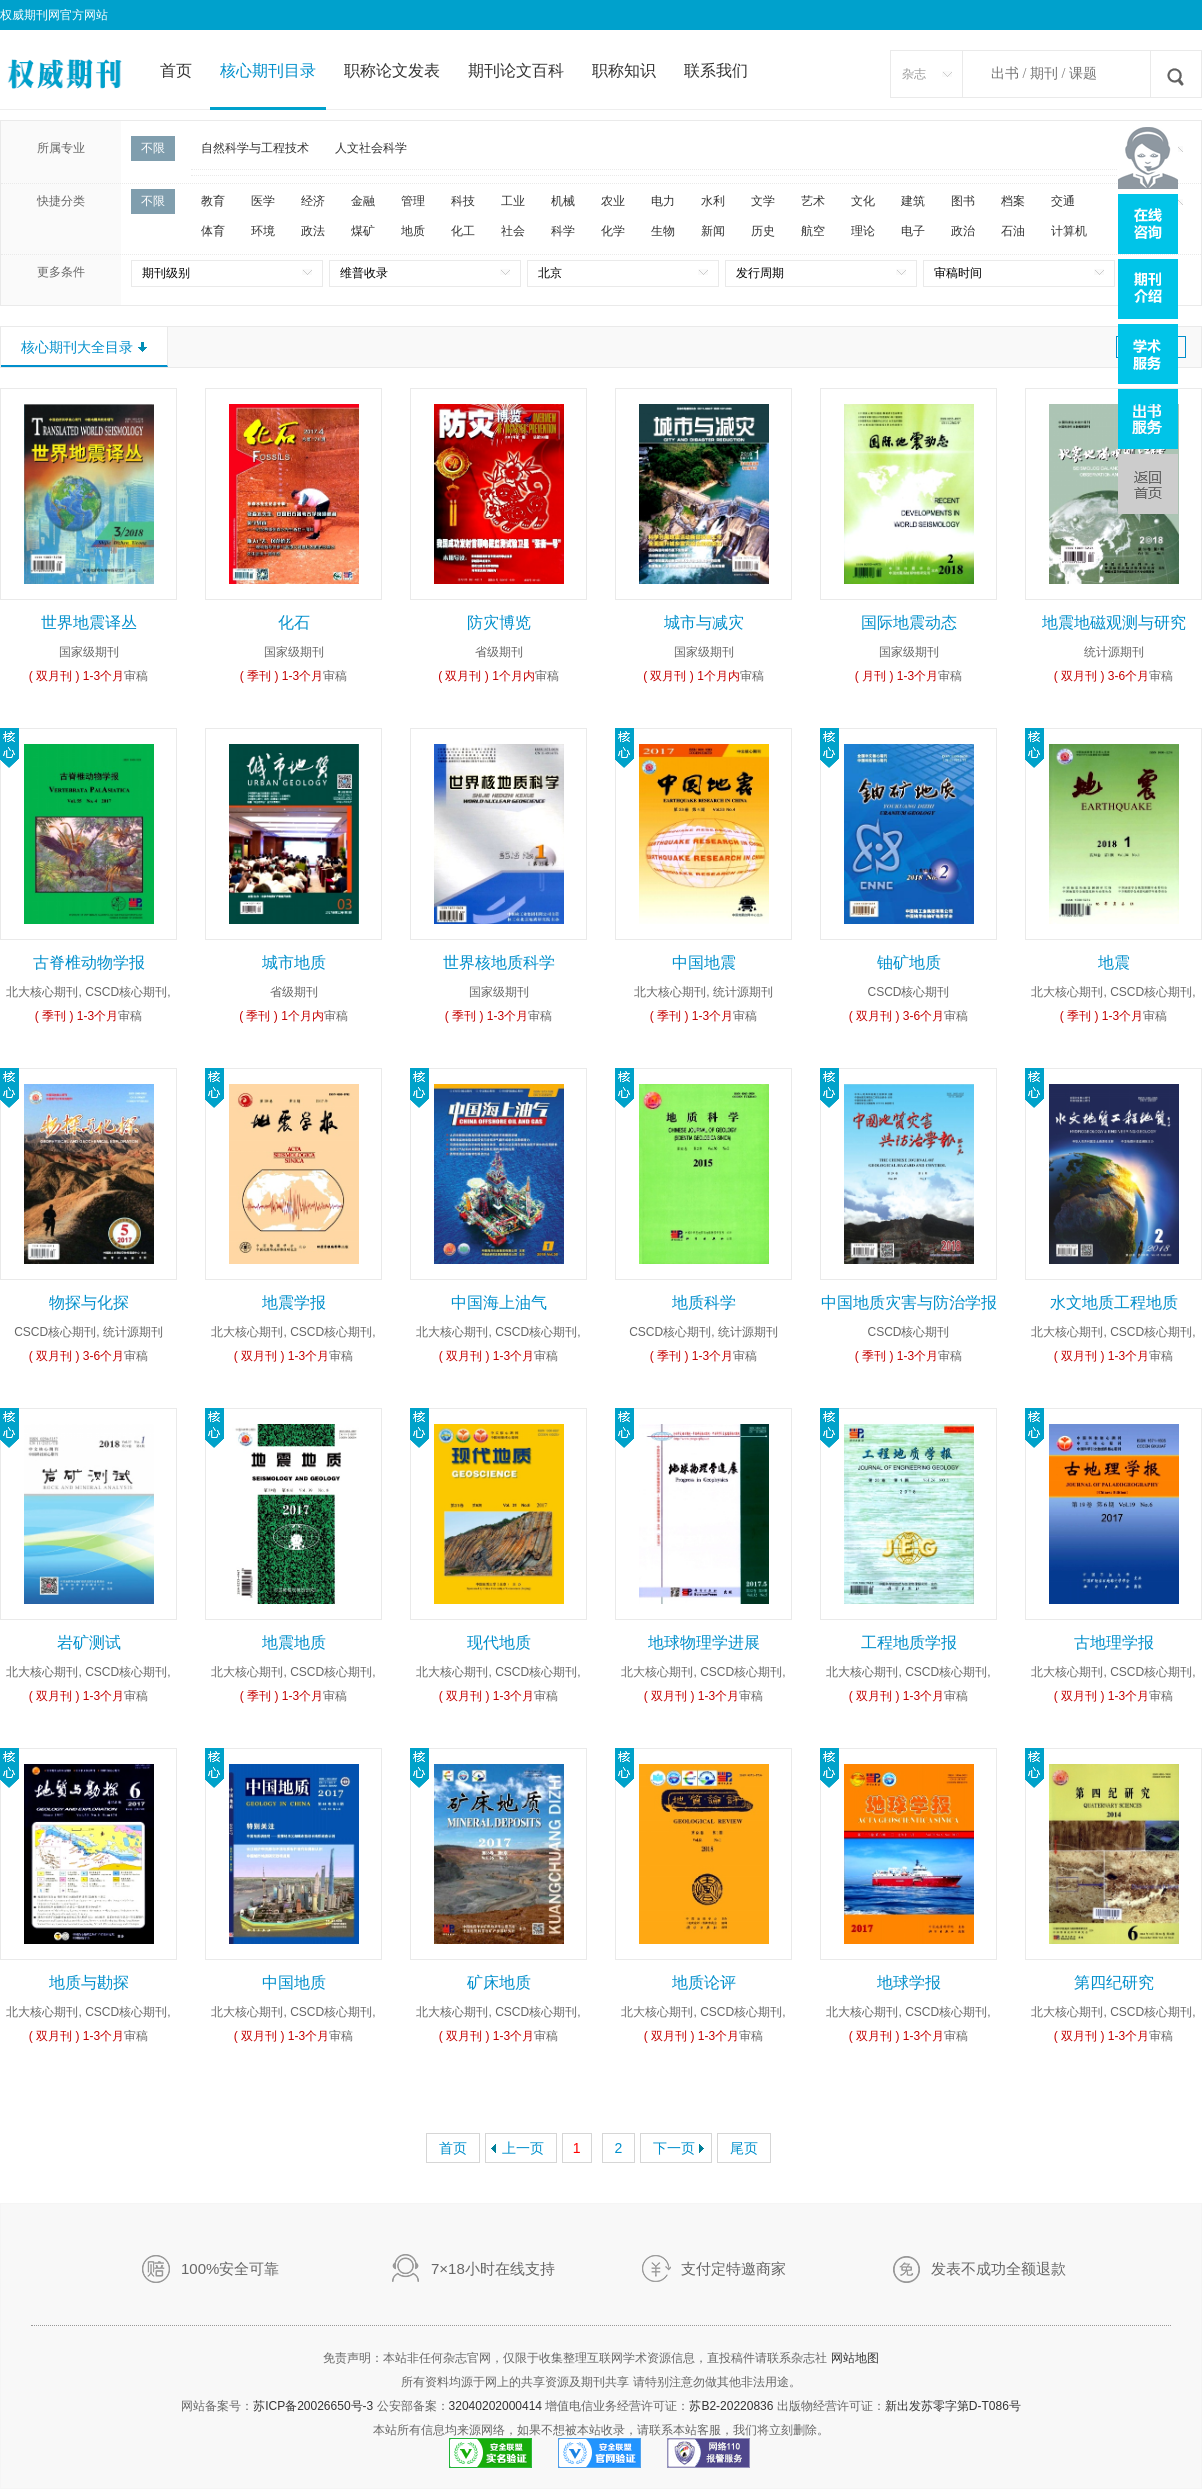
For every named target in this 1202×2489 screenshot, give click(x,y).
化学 (613, 231)
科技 (463, 201)
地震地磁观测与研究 (1114, 622)
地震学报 (294, 1302)
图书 (963, 201)
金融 (363, 201)
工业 (513, 201)
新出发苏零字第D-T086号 (953, 2406)
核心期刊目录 (268, 70)
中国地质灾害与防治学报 (909, 1302)
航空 (813, 231)
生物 (663, 231)
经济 (313, 201)
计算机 (1069, 231)
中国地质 (294, 1982)
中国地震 (704, 962)
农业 (613, 201)
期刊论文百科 (516, 70)
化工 (463, 231)
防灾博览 (499, 622)
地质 (413, 231)
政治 (963, 231)
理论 (863, 231)
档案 (1013, 201)
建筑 (913, 201)
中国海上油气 (499, 1302)
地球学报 (909, 1982)
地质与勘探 (89, 1982)
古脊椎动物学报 (89, 962)
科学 (563, 231)
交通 (1063, 201)
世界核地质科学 (499, 962)
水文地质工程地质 (1114, 1302)
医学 (263, 201)
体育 (213, 231)
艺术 (813, 201)
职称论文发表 (392, 70)
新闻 (713, 231)
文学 (763, 201)
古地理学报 (1114, 1642)
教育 (213, 201)
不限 (153, 148)
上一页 (523, 2148)
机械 (563, 201)
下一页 (674, 2148)
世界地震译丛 (89, 622)
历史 (763, 231)
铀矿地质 (909, 962)
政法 (313, 231)
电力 (663, 201)
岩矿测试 (89, 1642)
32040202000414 (495, 2406)
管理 (413, 201)
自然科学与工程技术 (255, 148)
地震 (1114, 962)
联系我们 (716, 70)
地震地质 (294, 1642)
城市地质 (294, 962)
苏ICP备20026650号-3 (313, 2406)
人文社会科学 (371, 148)
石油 (1013, 231)
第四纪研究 (1114, 1982)
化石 (294, 622)
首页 (176, 70)
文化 (863, 201)
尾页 (744, 2148)
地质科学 (704, 1302)
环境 (263, 231)
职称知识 (624, 70)
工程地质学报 (909, 1642)
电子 (913, 231)
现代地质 (499, 1642)
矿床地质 (499, 1982)
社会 (513, 231)
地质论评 (704, 1982)
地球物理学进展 (704, 1642)
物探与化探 (89, 1302)
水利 (713, 201)
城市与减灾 (704, 622)
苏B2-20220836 (731, 2406)
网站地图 (855, 2358)
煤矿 (363, 231)
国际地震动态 (909, 622)
